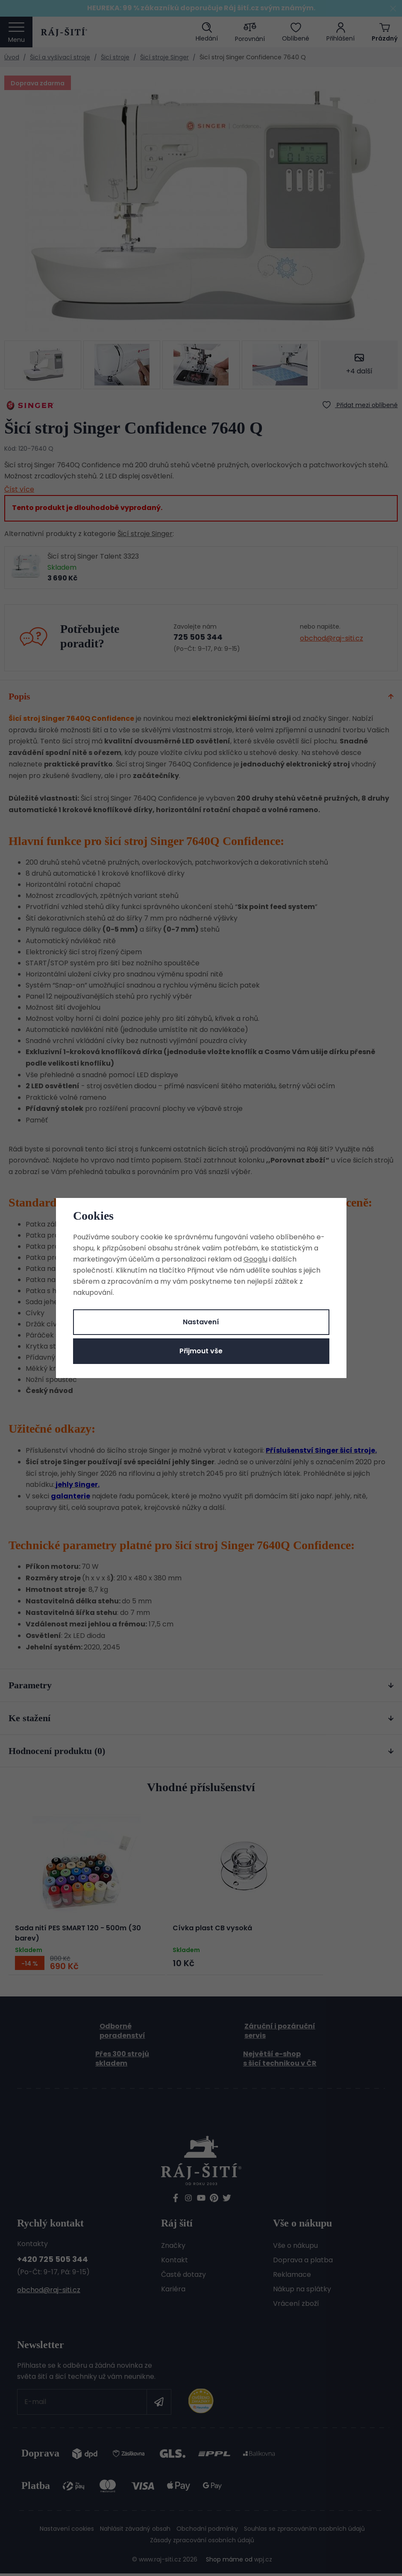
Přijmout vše (201, 1351)
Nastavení (201, 1322)
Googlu (255, 1259)
